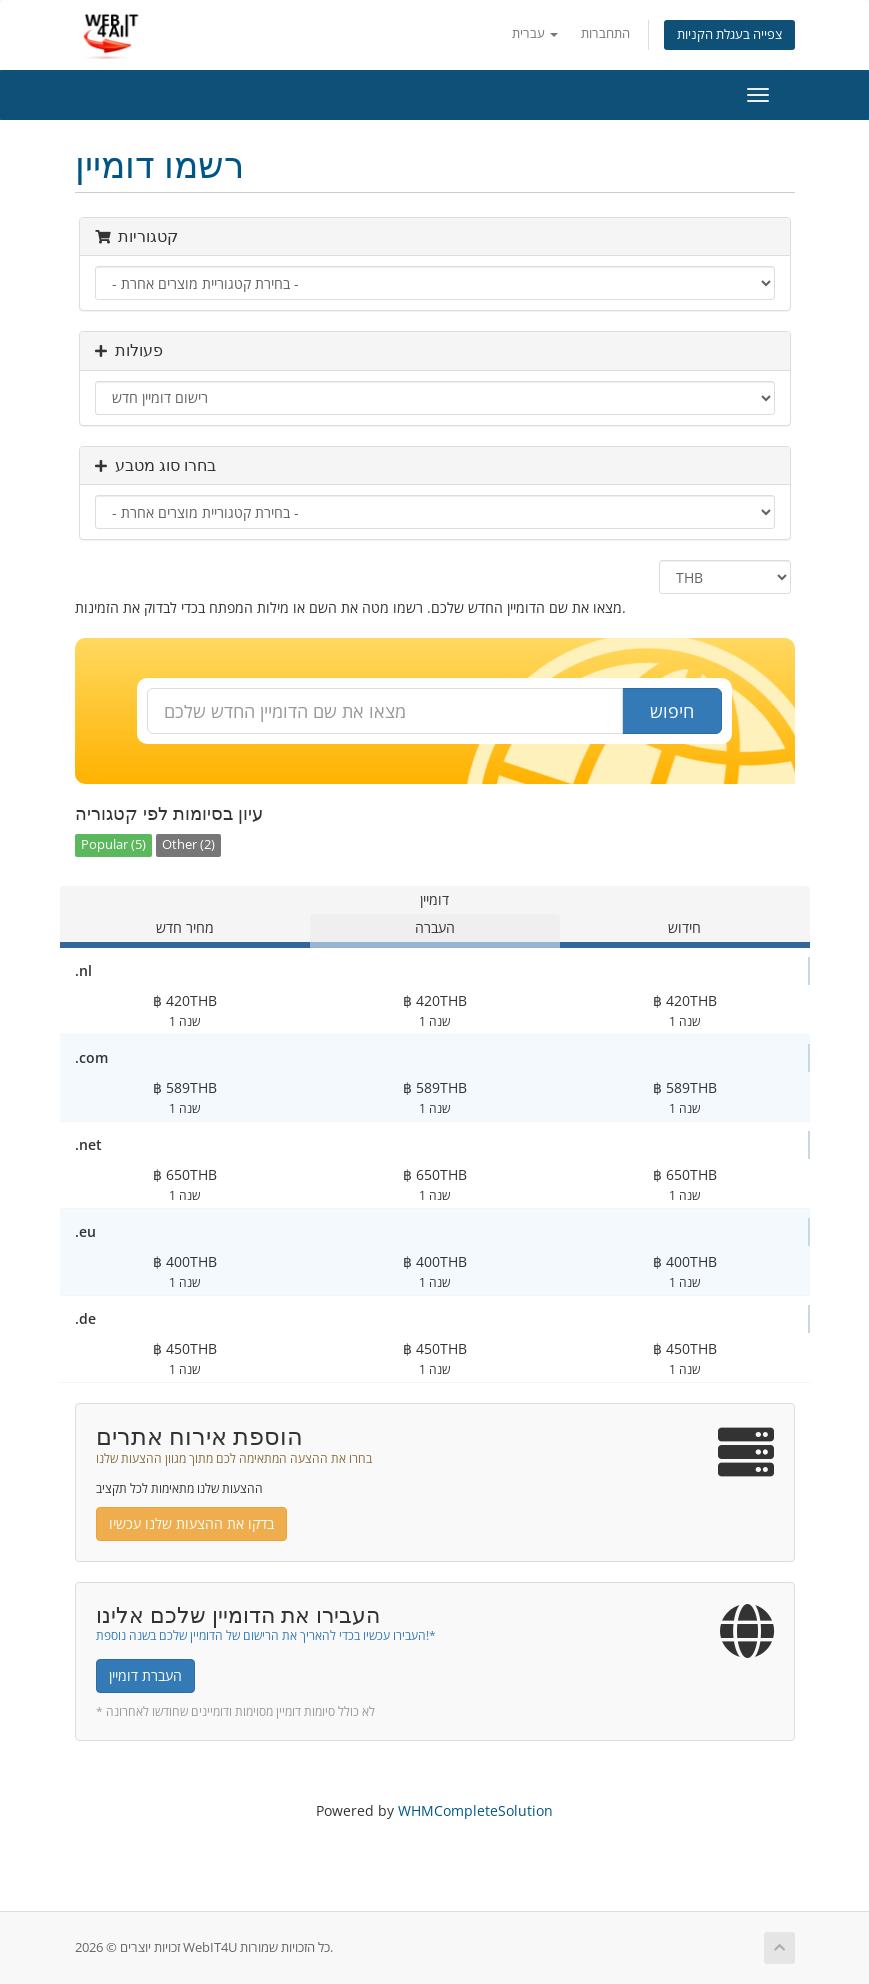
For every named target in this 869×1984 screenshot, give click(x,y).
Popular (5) (113, 844)
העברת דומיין (145, 1675)
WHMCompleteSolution (475, 1810)
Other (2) (188, 844)
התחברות (605, 33)
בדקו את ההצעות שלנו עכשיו (191, 1523)
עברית (535, 33)
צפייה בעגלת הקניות (729, 34)
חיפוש (672, 711)
